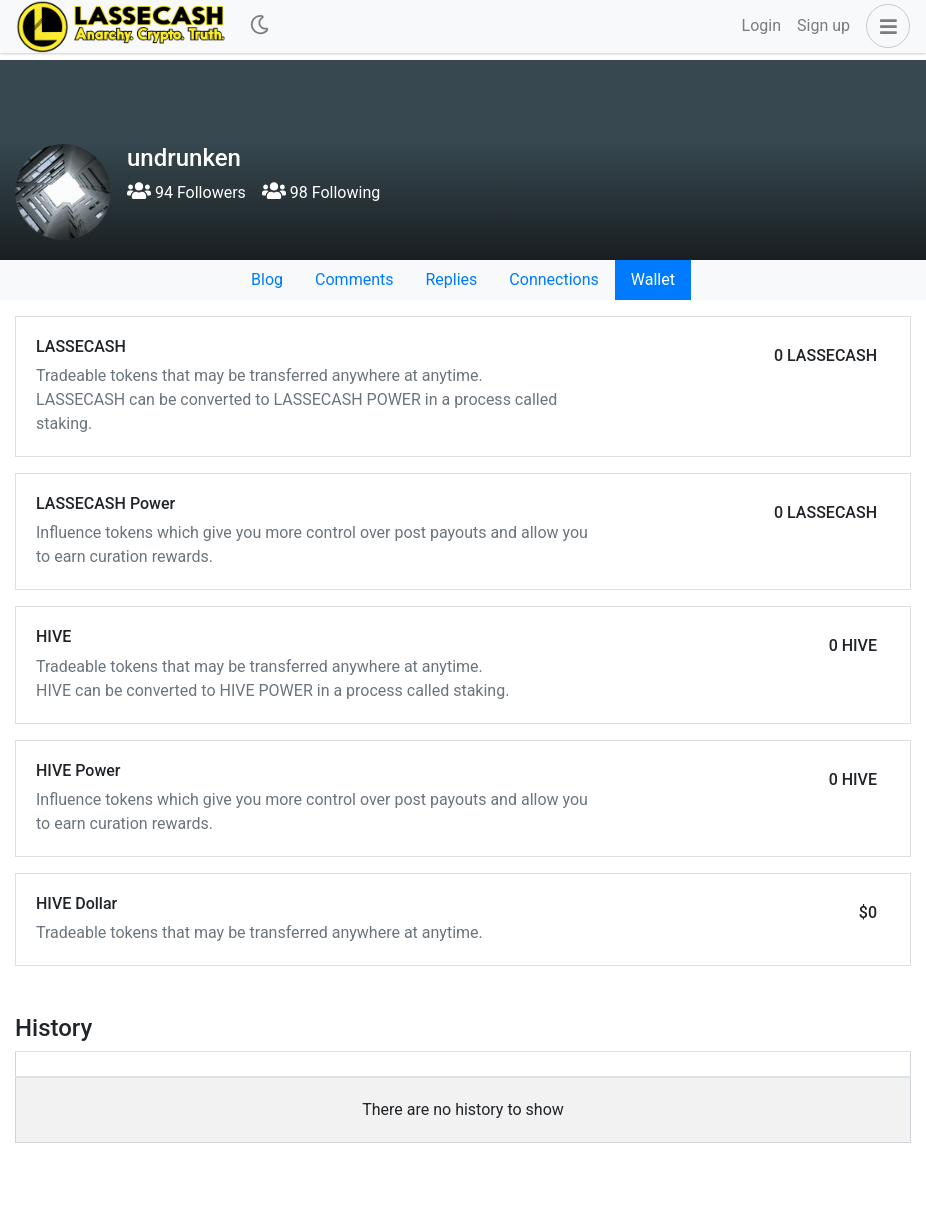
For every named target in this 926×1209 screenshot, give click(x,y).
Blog (267, 279)
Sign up (823, 25)
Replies (451, 279)
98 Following (321, 192)
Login (761, 25)
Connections (553, 279)
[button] (884, 26)
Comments (354, 279)
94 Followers (186, 192)
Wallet (653, 279)
